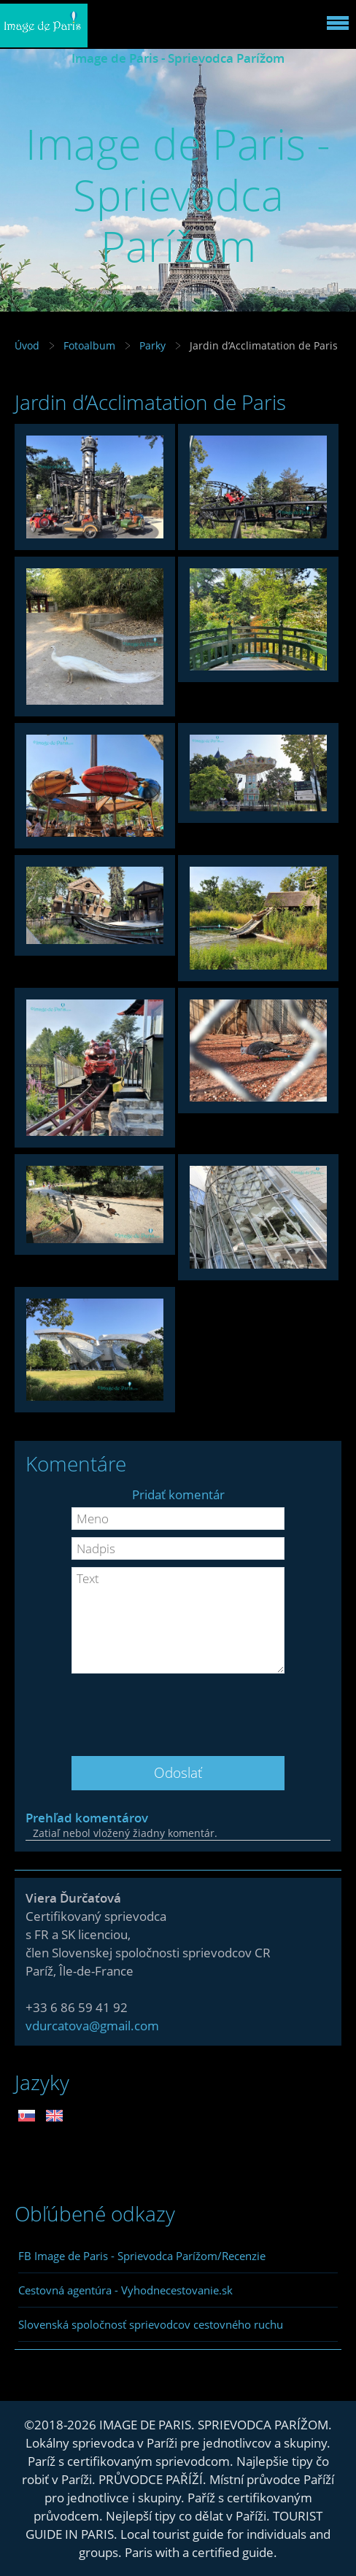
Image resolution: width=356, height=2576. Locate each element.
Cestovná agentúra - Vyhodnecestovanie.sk (125, 2290)
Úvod (27, 345)
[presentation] (178, 1709)
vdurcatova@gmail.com (92, 2025)
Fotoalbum (89, 345)
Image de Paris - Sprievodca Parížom (178, 58)
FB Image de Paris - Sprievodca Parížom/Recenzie (142, 2255)
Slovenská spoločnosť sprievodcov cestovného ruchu (150, 2324)
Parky (152, 345)
